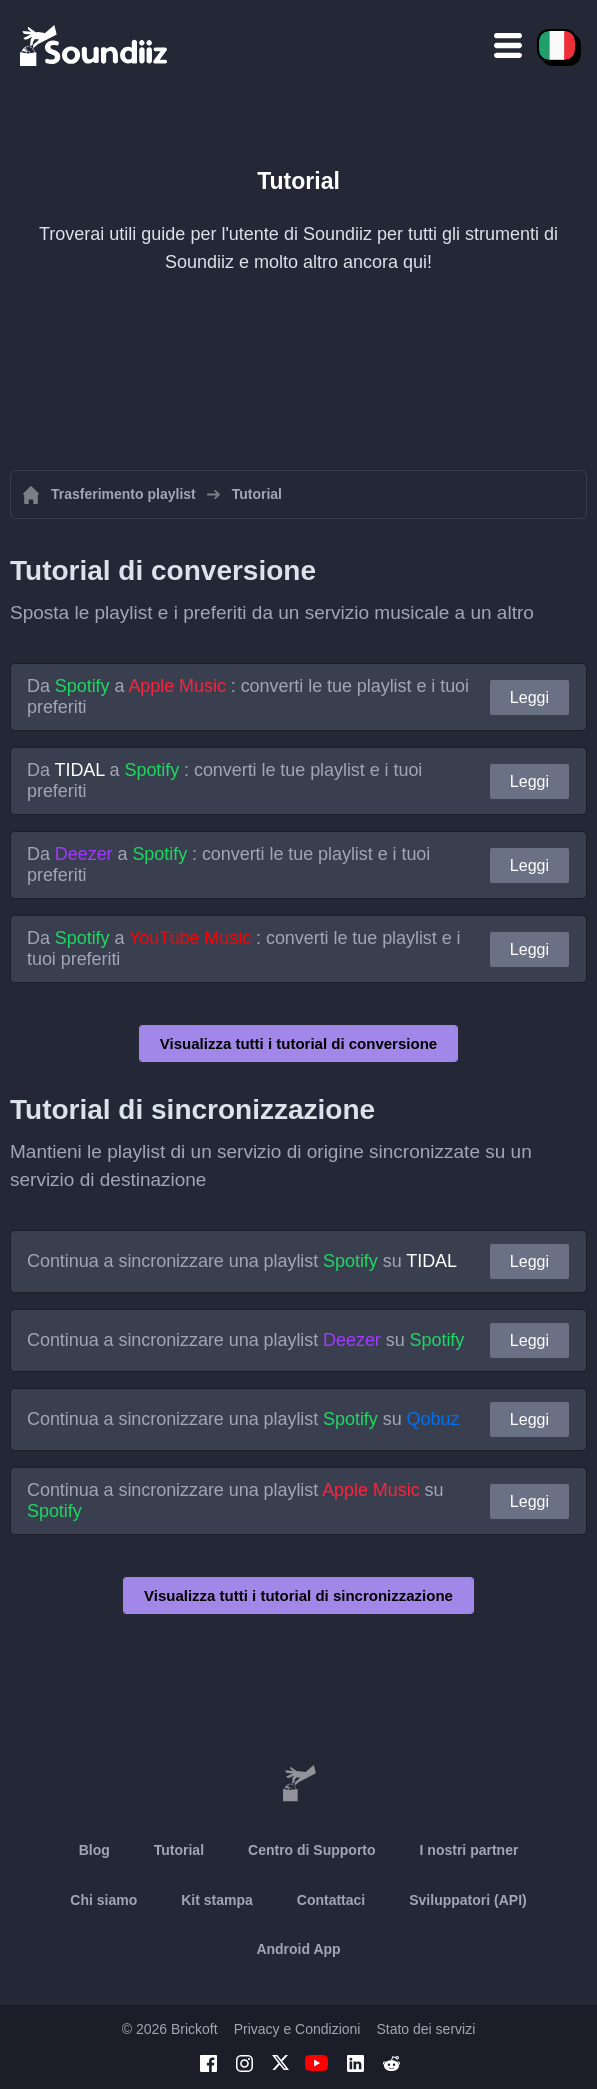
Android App (298, 1949)
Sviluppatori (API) (467, 1900)
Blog (94, 1850)
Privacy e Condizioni (297, 2029)
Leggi (529, 697)
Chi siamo (103, 1900)
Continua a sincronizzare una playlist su (242, 1261)
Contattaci (331, 1900)
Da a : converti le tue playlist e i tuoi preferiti (248, 696)
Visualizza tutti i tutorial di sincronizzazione (298, 1595)
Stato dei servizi (425, 2029)
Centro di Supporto (312, 1850)
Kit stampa (217, 1900)
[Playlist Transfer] (95, 45)
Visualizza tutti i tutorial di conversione (298, 1043)
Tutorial (179, 1850)
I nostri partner (469, 1850)
